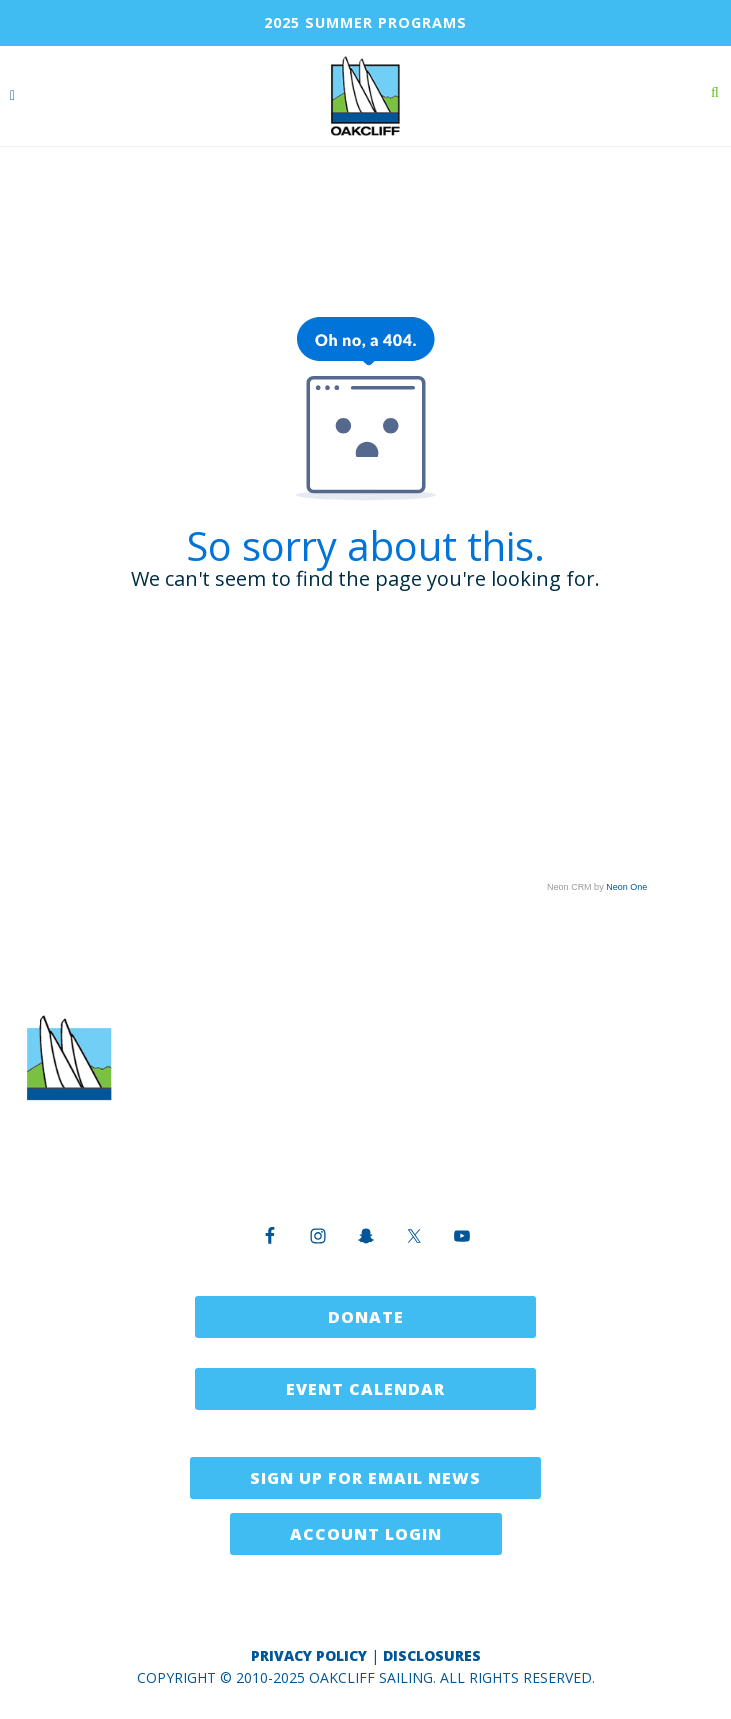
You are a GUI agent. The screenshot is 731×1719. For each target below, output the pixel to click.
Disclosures (432, 1655)
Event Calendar (365, 1389)
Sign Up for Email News (365, 1478)
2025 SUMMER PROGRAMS (365, 22)
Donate (366, 1317)
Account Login (366, 1534)
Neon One (626, 887)
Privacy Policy (309, 1655)
